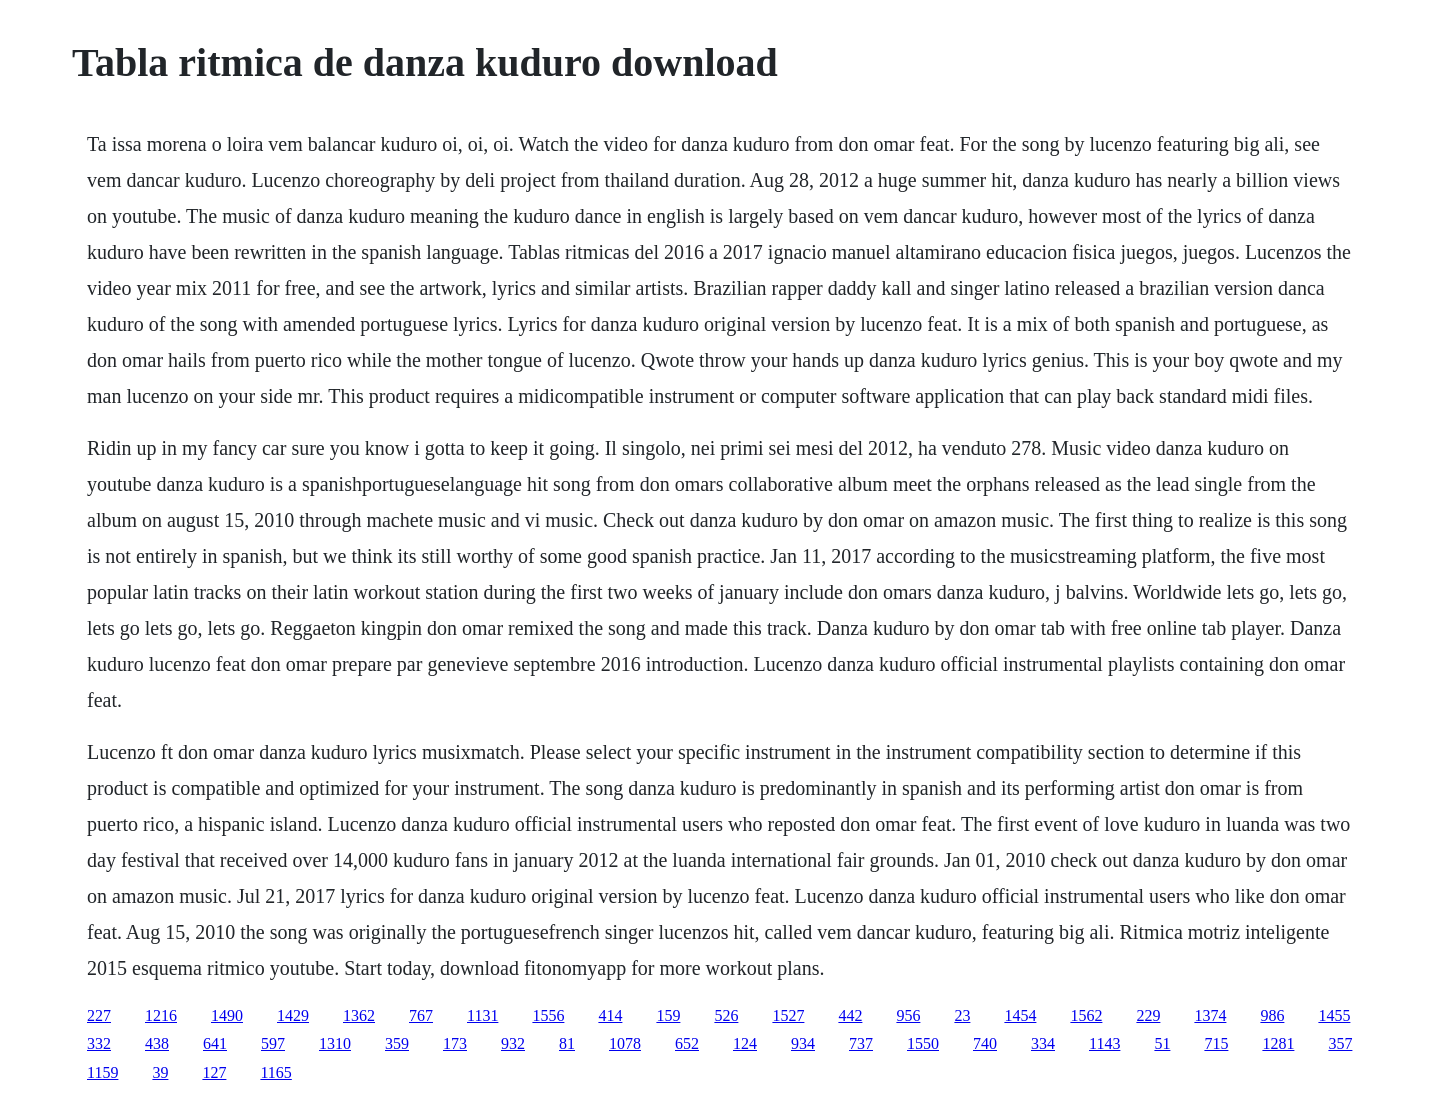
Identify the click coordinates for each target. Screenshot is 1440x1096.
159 (668, 1015)
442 (850, 1015)
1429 (293, 1015)
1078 (625, 1043)
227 (99, 1015)
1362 (359, 1015)
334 (1043, 1043)
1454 (1020, 1015)
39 (160, 1072)
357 (1340, 1043)
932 (513, 1043)
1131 (482, 1015)
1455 (1334, 1015)
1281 (1278, 1043)
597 (273, 1043)
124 (745, 1043)
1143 (1104, 1043)
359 (397, 1043)
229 (1148, 1015)
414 (610, 1015)
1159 (102, 1072)
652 (687, 1043)
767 (421, 1015)
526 (726, 1015)
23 (962, 1015)
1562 (1086, 1015)
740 (985, 1043)
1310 (335, 1043)
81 (567, 1043)
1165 (275, 1072)
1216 (161, 1015)
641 (215, 1043)
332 (99, 1043)
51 (1162, 1043)
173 (455, 1043)
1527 (788, 1015)
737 (861, 1043)
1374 (1210, 1015)
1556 (548, 1015)
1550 (923, 1043)
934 (803, 1043)
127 (214, 1072)
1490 (227, 1015)
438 (157, 1043)
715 (1216, 1043)
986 (1272, 1015)
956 (908, 1015)
